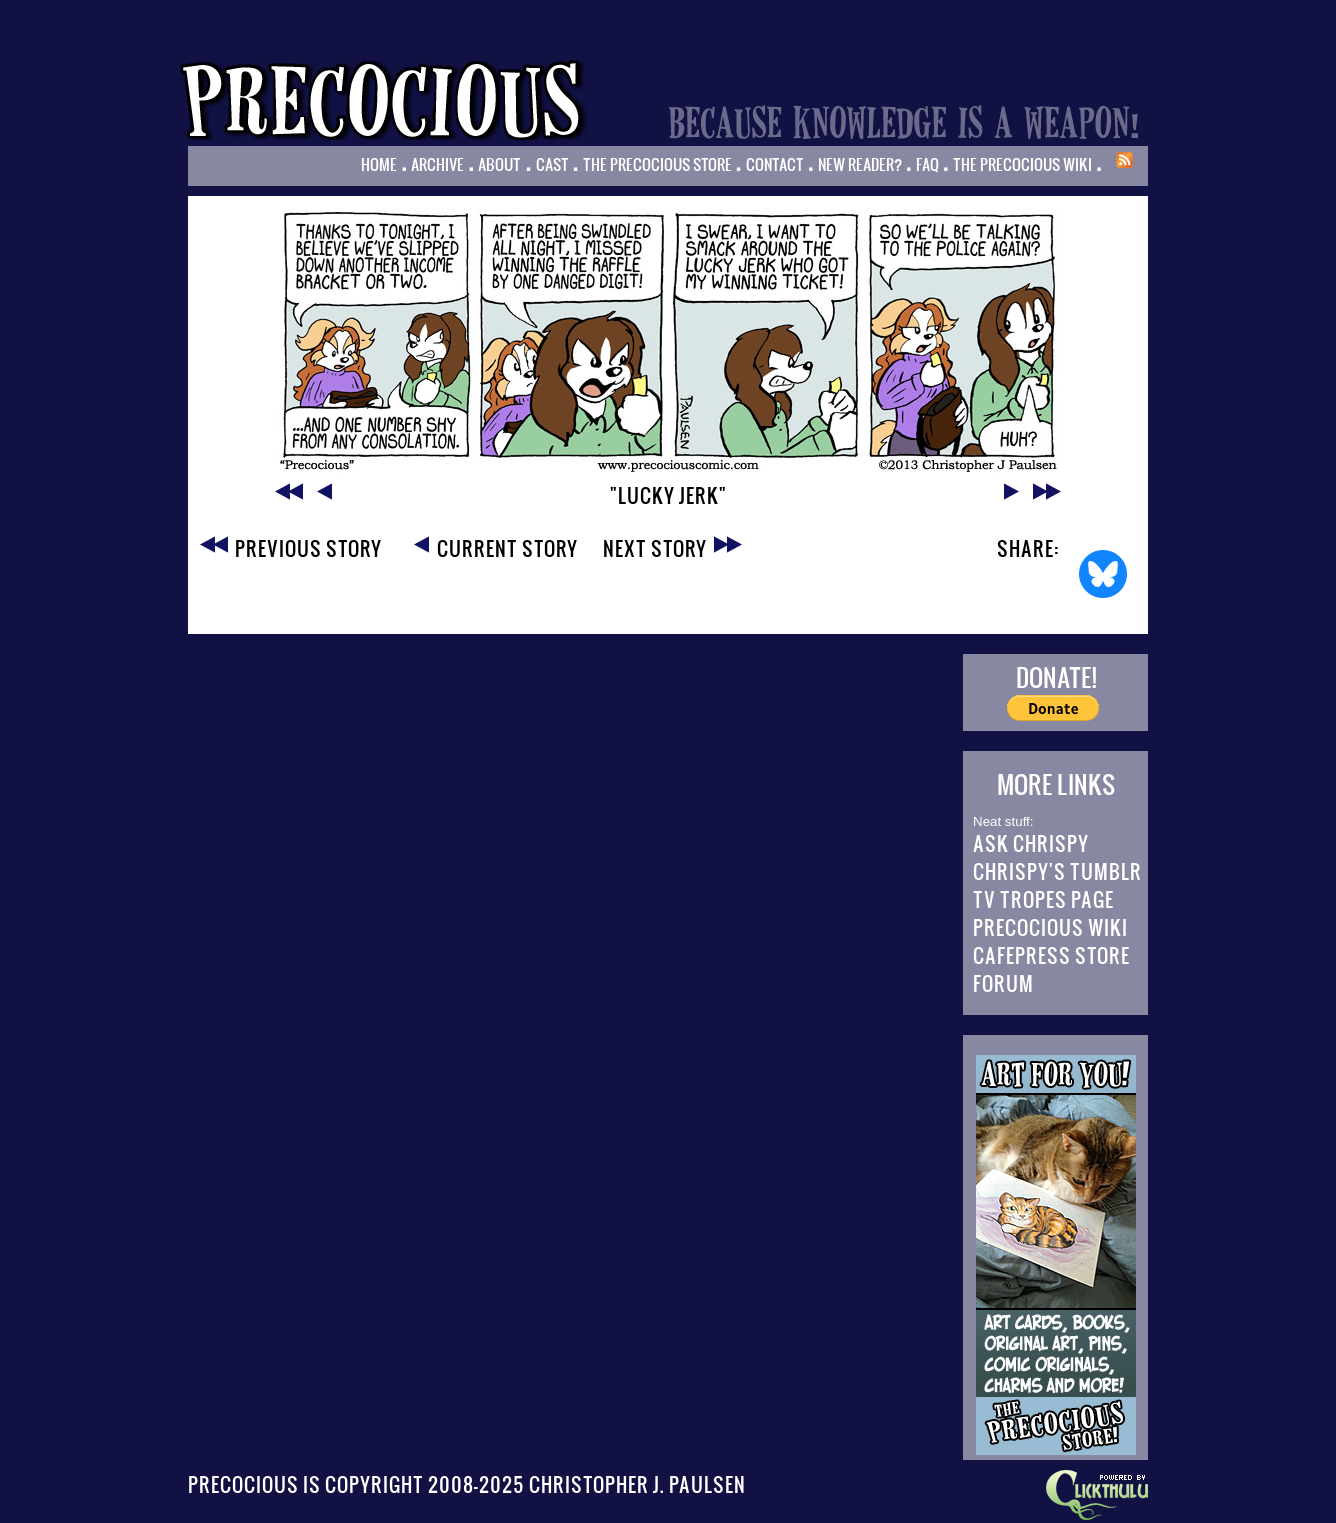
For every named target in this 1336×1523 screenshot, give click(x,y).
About (499, 164)
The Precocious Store (657, 164)
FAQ (927, 164)
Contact (775, 164)
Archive (437, 164)
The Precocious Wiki (1022, 164)
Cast (552, 164)
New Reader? (860, 164)
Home (379, 164)
